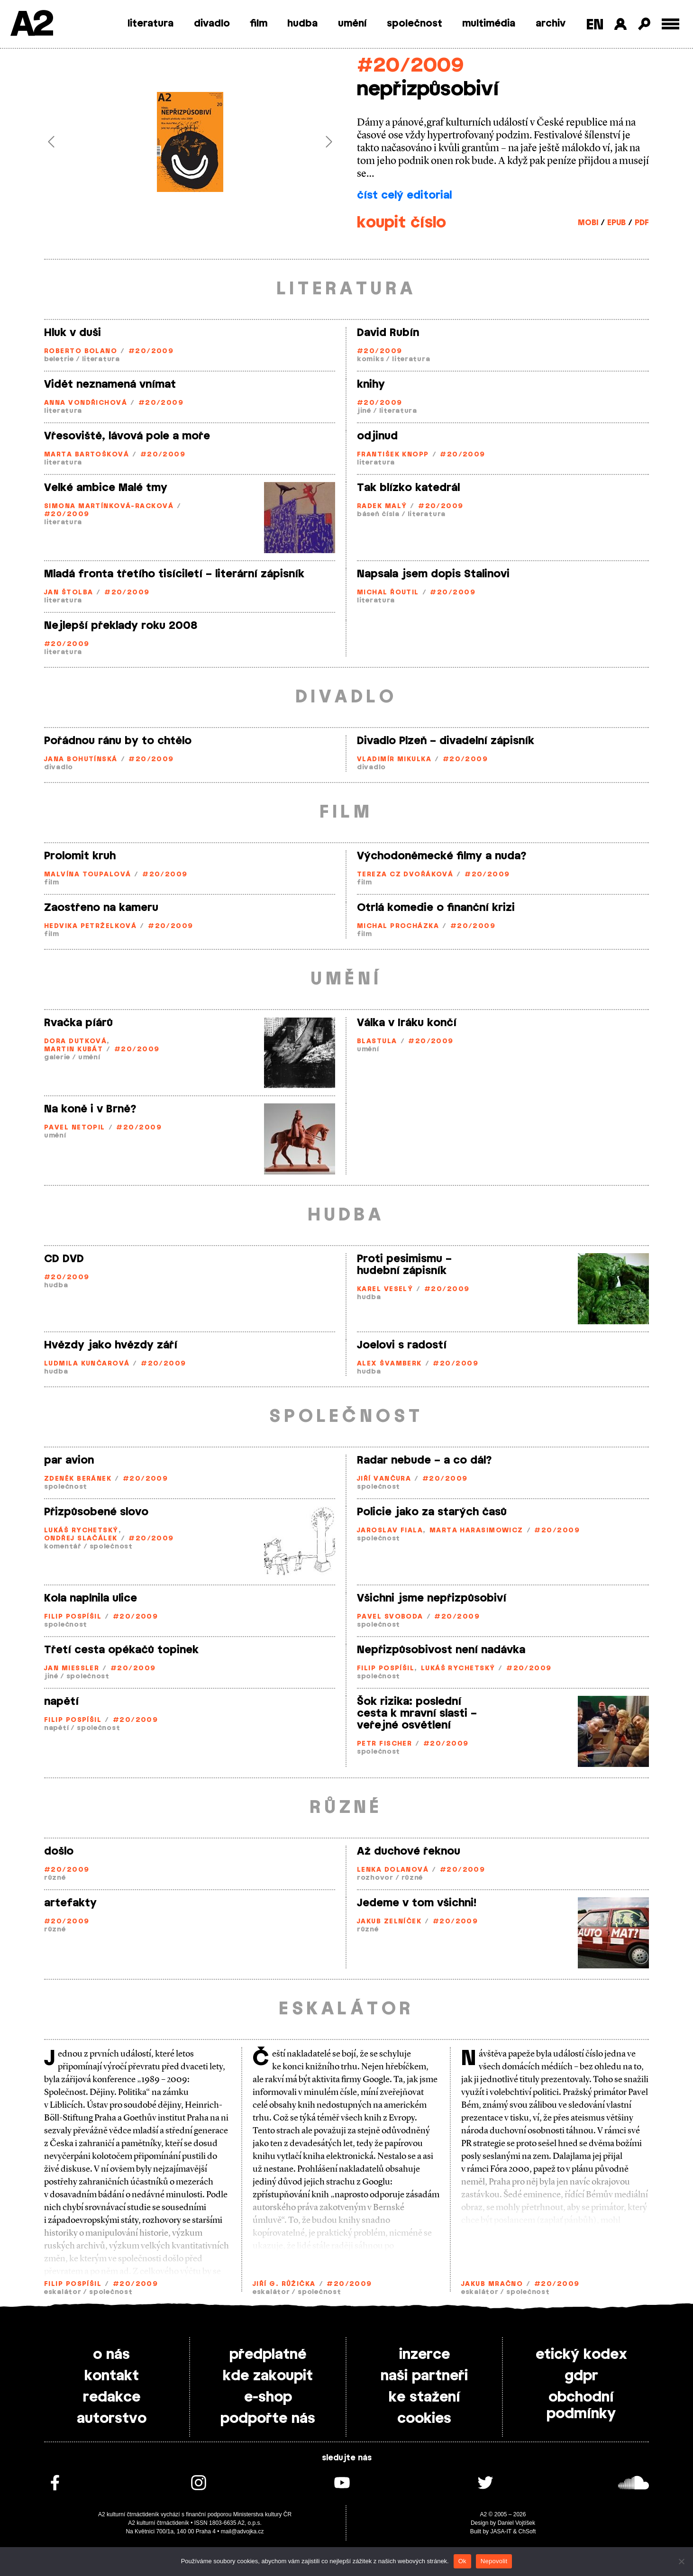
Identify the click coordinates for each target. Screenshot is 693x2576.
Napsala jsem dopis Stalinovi (433, 574)
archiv (550, 24)
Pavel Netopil (74, 1128)
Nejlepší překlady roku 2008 (121, 625)
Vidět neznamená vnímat (110, 384)
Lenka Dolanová (393, 1870)
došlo (58, 1851)
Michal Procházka (398, 926)
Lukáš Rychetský (81, 1531)
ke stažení (424, 2397)
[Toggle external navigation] (670, 24)
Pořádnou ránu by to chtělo (117, 740)
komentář (63, 1547)
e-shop (268, 2397)
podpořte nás (267, 2419)
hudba (302, 24)
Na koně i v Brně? (90, 1109)
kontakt (111, 2376)
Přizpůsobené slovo (96, 1512)
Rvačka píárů (78, 1022)
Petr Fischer (384, 1744)
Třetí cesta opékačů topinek (121, 1650)
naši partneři (424, 2376)
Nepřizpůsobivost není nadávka (441, 1650)
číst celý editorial (404, 195)
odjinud (377, 436)
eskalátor (62, 2292)
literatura (150, 24)
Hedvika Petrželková (90, 926)
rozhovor (375, 1878)
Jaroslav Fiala (390, 1531)
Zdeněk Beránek (77, 1479)
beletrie (59, 359)
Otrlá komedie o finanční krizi (436, 907)
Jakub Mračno (492, 2284)
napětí (61, 1701)
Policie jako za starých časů (432, 1512)
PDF (642, 223)
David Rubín (388, 332)
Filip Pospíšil (72, 1617)
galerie (57, 1058)
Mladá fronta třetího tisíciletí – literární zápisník (174, 574)
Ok (462, 2561)
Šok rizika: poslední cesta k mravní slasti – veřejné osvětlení (417, 1713)
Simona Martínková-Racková (108, 506)
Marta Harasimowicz (476, 1531)
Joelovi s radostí (402, 1345)
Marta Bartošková (86, 455)
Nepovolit (494, 2561)
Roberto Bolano (80, 351)
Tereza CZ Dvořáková (405, 875)
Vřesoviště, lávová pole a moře (127, 436)
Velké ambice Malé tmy (105, 487)
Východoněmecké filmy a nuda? (442, 856)
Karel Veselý (385, 1289)
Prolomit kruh (80, 856)
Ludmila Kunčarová (86, 1364)
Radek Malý (382, 506)
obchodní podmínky (581, 2405)
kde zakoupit (268, 2376)
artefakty (70, 1903)
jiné (364, 411)
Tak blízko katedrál (408, 487)
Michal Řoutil (388, 593)
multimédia (488, 24)
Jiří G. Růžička (284, 2284)
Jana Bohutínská (81, 760)
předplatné (267, 2355)
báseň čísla (378, 514)
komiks (370, 359)
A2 (31, 24)
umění (352, 24)
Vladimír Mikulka (394, 760)
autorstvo (111, 2419)
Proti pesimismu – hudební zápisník (404, 1264)
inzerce (424, 2355)
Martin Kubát (73, 1050)
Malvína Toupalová (87, 875)
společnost (414, 24)
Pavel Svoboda (390, 1617)
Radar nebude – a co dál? (424, 1460)
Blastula (377, 1042)
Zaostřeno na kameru (101, 907)
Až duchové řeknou (408, 1851)
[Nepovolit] (681, 2561)
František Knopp (393, 455)
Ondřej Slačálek (81, 1539)
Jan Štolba (68, 593)
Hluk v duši (72, 332)
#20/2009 (410, 65)
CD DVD (64, 1258)
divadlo (212, 24)
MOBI (588, 223)
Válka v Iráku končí (406, 1022)
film (258, 24)
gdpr (581, 2376)
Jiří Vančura (384, 1479)
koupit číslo (401, 223)
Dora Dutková (75, 1042)
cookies (424, 2419)
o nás (111, 2355)
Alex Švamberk (389, 1364)
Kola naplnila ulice (90, 1598)
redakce (111, 2397)
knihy (371, 384)
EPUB (616, 223)
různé (55, 1878)
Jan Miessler (71, 1669)
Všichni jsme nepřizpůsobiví (431, 1598)
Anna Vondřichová (85, 403)
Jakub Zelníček (389, 1922)
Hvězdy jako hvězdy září (110, 1345)
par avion (69, 1460)
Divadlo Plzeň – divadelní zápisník (445, 740)
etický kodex (581, 2355)
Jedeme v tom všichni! (416, 1903)
